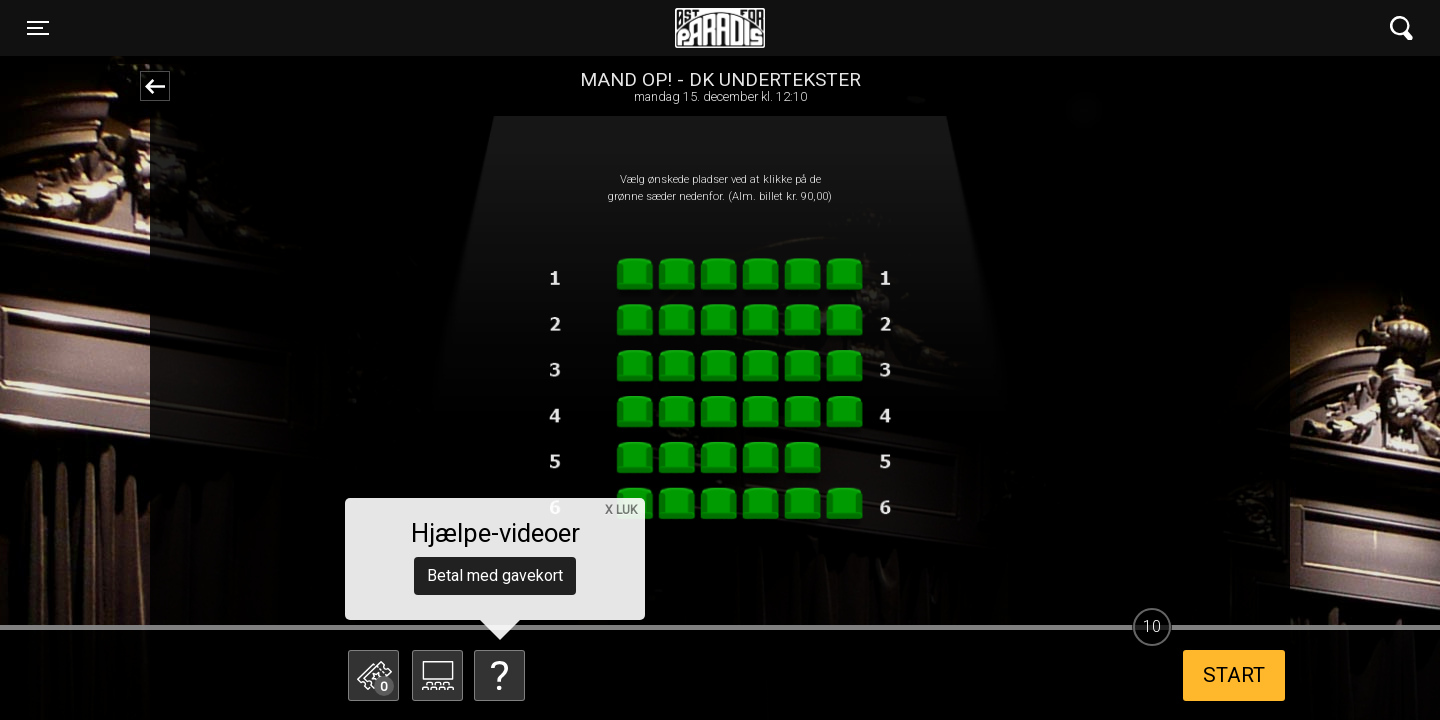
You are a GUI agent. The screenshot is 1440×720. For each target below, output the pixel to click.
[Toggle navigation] (38, 28)
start (1234, 675)
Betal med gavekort (495, 575)
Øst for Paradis (720, 28)
